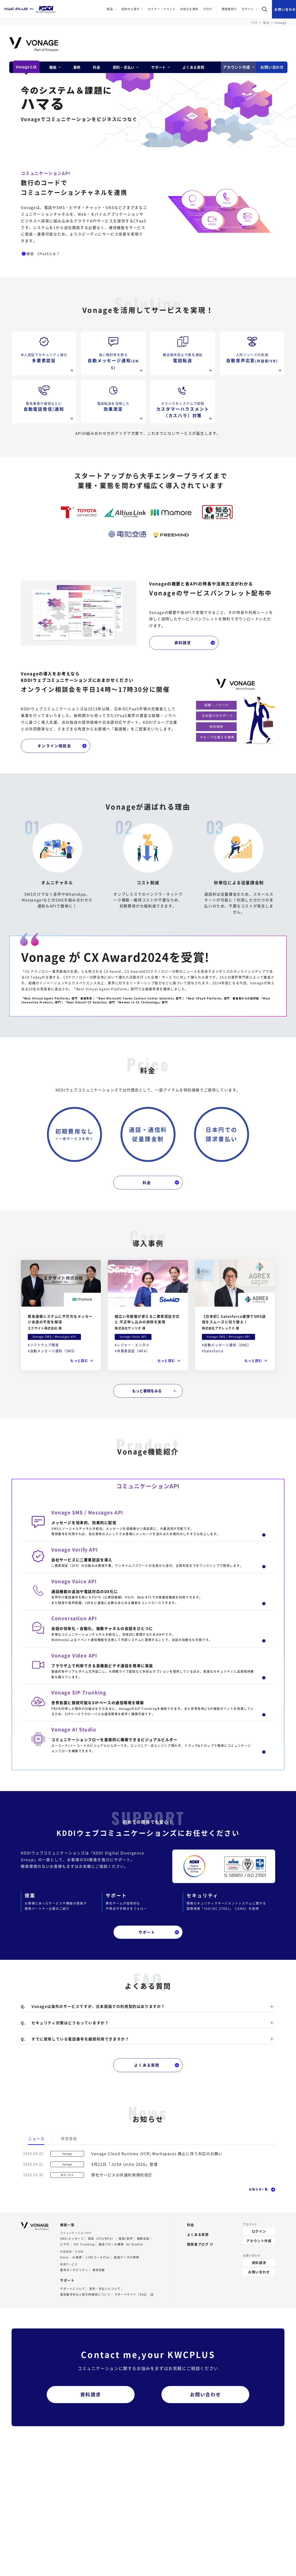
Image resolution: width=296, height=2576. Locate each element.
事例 (77, 69)
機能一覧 (67, 2224)
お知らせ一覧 (258, 2189)
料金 (96, 69)
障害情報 (69, 2138)
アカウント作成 (258, 2240)
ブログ (207, 9)
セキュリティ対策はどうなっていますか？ (153, 2024)
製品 (266, 23)
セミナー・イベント (162, 9)
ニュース (36, 2138)
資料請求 (182, 642)
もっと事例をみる (147, 1391)
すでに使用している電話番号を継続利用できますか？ (153, 2040)
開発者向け (229, 9)
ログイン (259, 2231)
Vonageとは (26, 68)
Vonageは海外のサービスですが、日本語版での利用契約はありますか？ (153, 2007)
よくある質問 (193, 69)
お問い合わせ (272, 67)
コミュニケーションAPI (148, 1486)
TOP (254, 23)
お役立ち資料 (189, 9)
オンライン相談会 (54, 745)
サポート (147, 1932)
